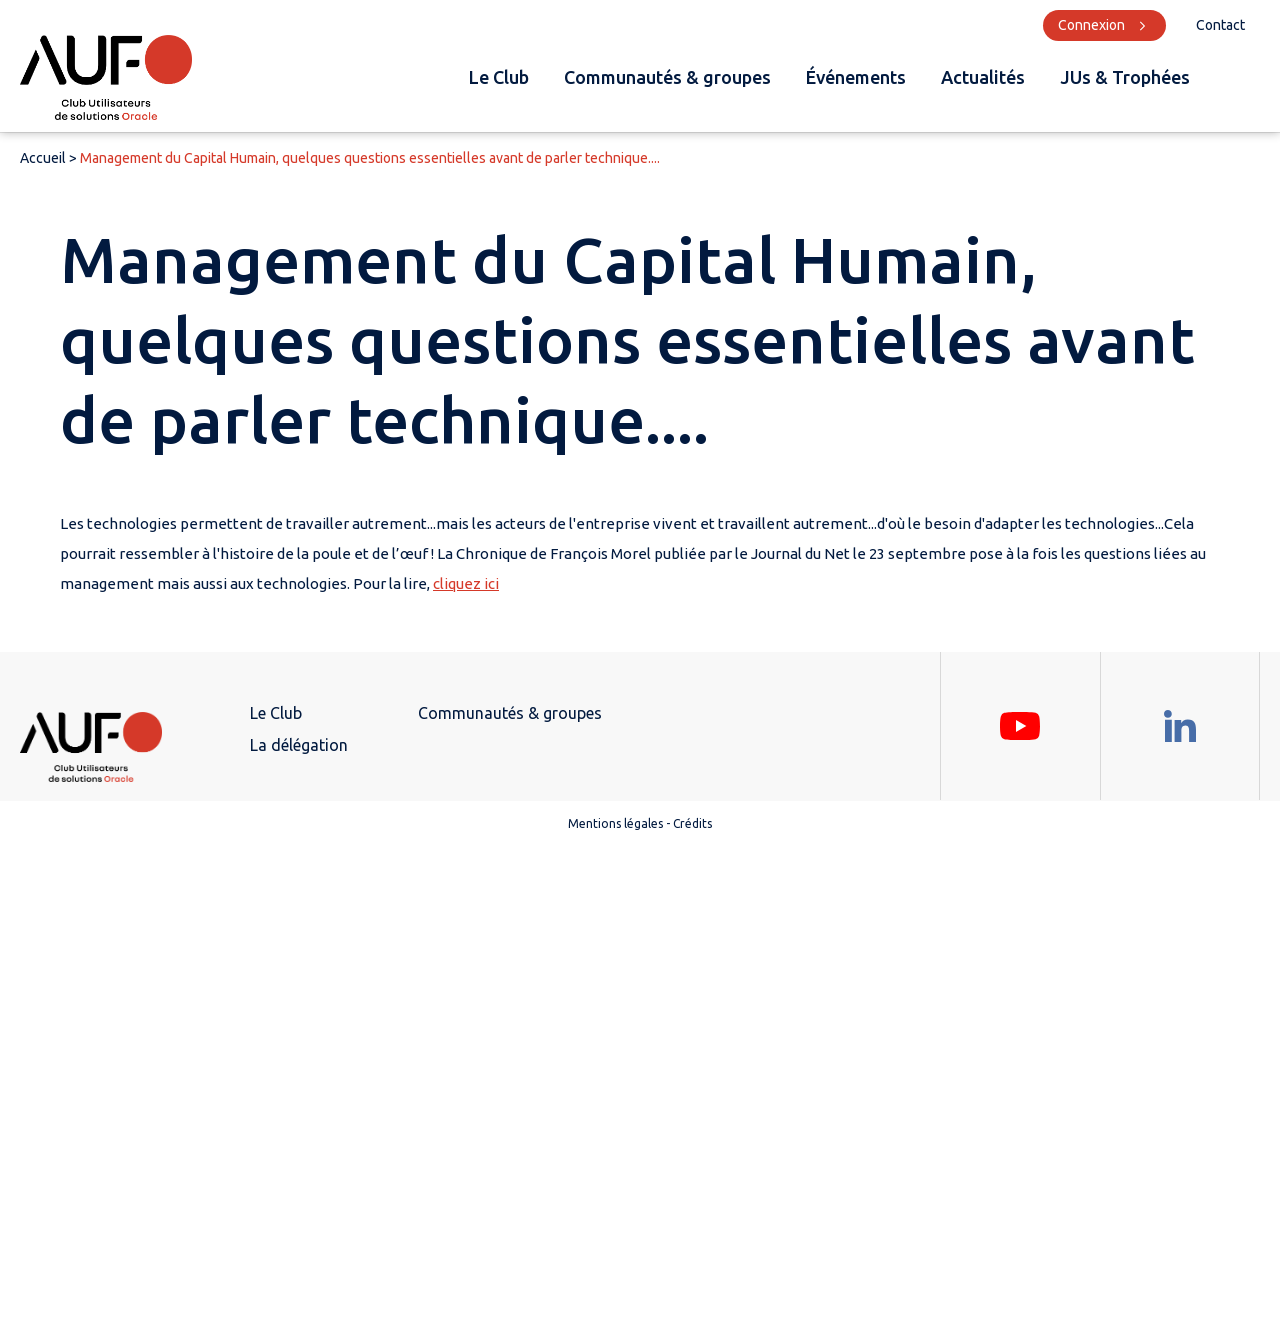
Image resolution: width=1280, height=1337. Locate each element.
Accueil (43, 158)
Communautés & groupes (667, 77)
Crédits (692, 823)
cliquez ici (466, 583)
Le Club (499, 77)
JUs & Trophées (1125, 77)
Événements (856, 77)
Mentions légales (615, 823)
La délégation (299, 745)
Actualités (983, 77)
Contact (1220, 25)
